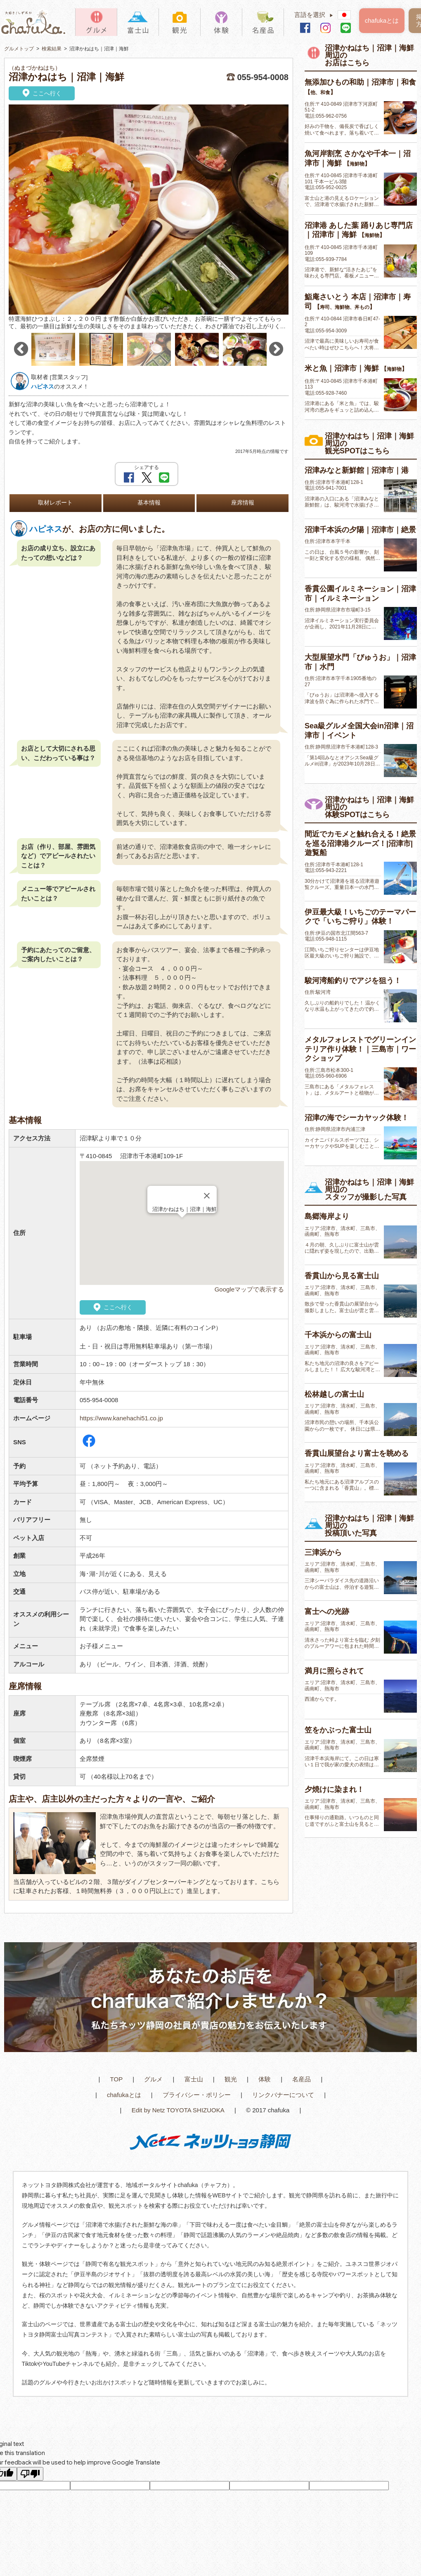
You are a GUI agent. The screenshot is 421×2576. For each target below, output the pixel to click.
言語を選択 (316, 14)
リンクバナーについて (283, 2094)
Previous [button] (21, 349)
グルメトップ (19, 49)
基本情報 (149, 503)
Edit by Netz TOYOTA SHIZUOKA (178, 2110)
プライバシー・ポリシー (197, 2094)
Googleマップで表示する (249, 1289)
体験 (264, 2079)
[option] (149, 217)
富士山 (193, 2079)
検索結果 (51, 49)
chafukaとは (382, 20)
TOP (116, 2079)
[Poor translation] (30, 2474)
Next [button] (276, 349)
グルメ (153, 2079)
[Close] (207, 1196)
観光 (231, 2079)
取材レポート (55, 503)
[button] (182, 1225)
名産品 (301, 2079)
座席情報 (242, 503)
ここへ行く (41, 93)
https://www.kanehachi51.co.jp (121, 1418)
